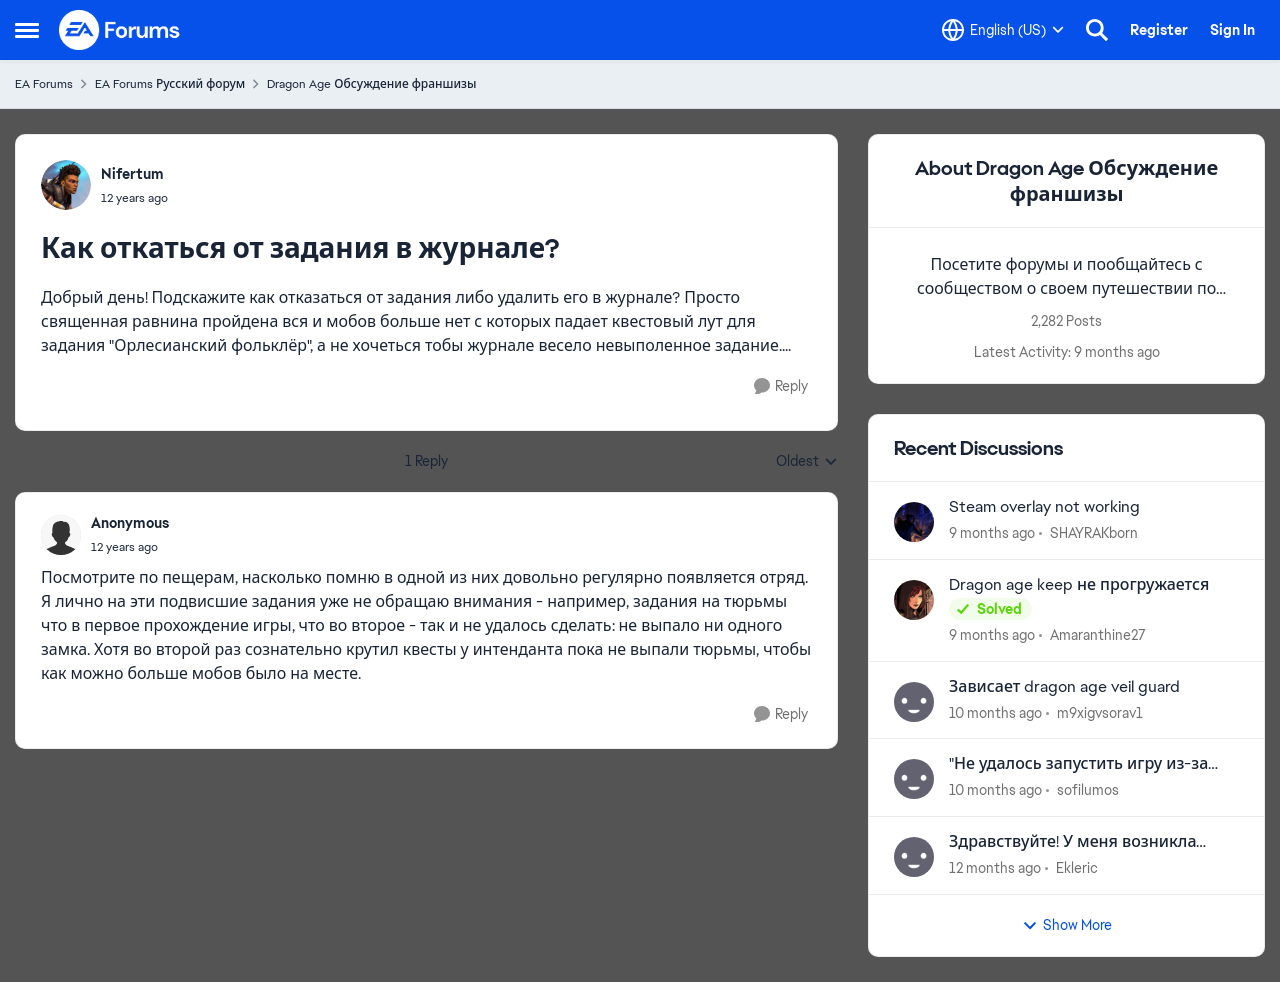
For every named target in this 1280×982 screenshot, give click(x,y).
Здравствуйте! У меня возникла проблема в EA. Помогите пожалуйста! (1072, 842)
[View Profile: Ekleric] (914, 857)
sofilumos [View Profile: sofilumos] (1088, 790)
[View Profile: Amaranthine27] (914, 600)
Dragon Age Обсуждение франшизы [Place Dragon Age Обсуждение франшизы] (371, 84)
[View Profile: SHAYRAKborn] (914, 522)
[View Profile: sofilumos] (914, 779)
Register (1159, 30)
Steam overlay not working (1044, 507)
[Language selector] (1003, 30)
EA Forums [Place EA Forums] (44, 84)
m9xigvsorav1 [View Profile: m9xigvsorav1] (1100, 712)
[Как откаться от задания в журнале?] (130, 547)
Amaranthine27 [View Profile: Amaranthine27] (1098, 635)
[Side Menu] (27, 30)
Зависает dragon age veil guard (1064, 687)
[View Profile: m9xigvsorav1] (914, 702)
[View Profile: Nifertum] (66, 185)
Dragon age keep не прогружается (1079, 585)
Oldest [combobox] (807, 462)
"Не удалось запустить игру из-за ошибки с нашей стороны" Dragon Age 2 (1081, 764)
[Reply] (781, 386)
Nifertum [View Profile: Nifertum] (132, 174)
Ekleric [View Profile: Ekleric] (1077, 868)
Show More (1067, 925)
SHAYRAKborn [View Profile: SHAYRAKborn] (1094, 533)
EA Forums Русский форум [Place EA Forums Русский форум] (170, 84)
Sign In (1232, 30)
